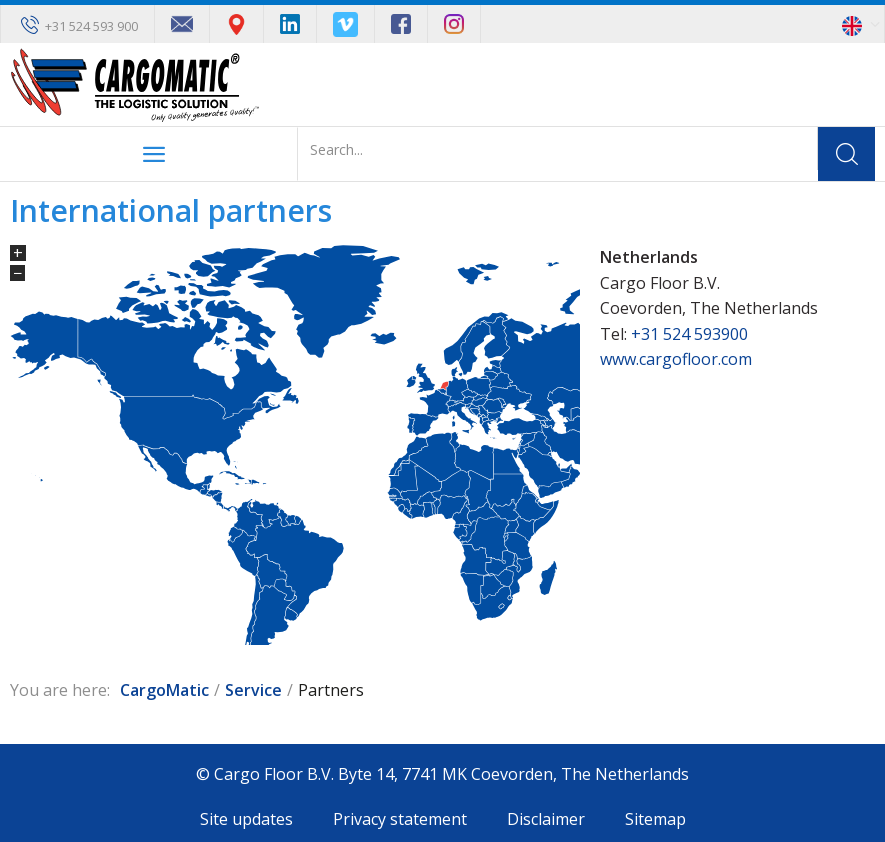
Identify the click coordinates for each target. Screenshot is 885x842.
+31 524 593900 (689, 334)
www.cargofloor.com (676, 359)
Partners (331, 690)
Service (253, 690)
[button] (863, 24)
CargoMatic (164, 690)
